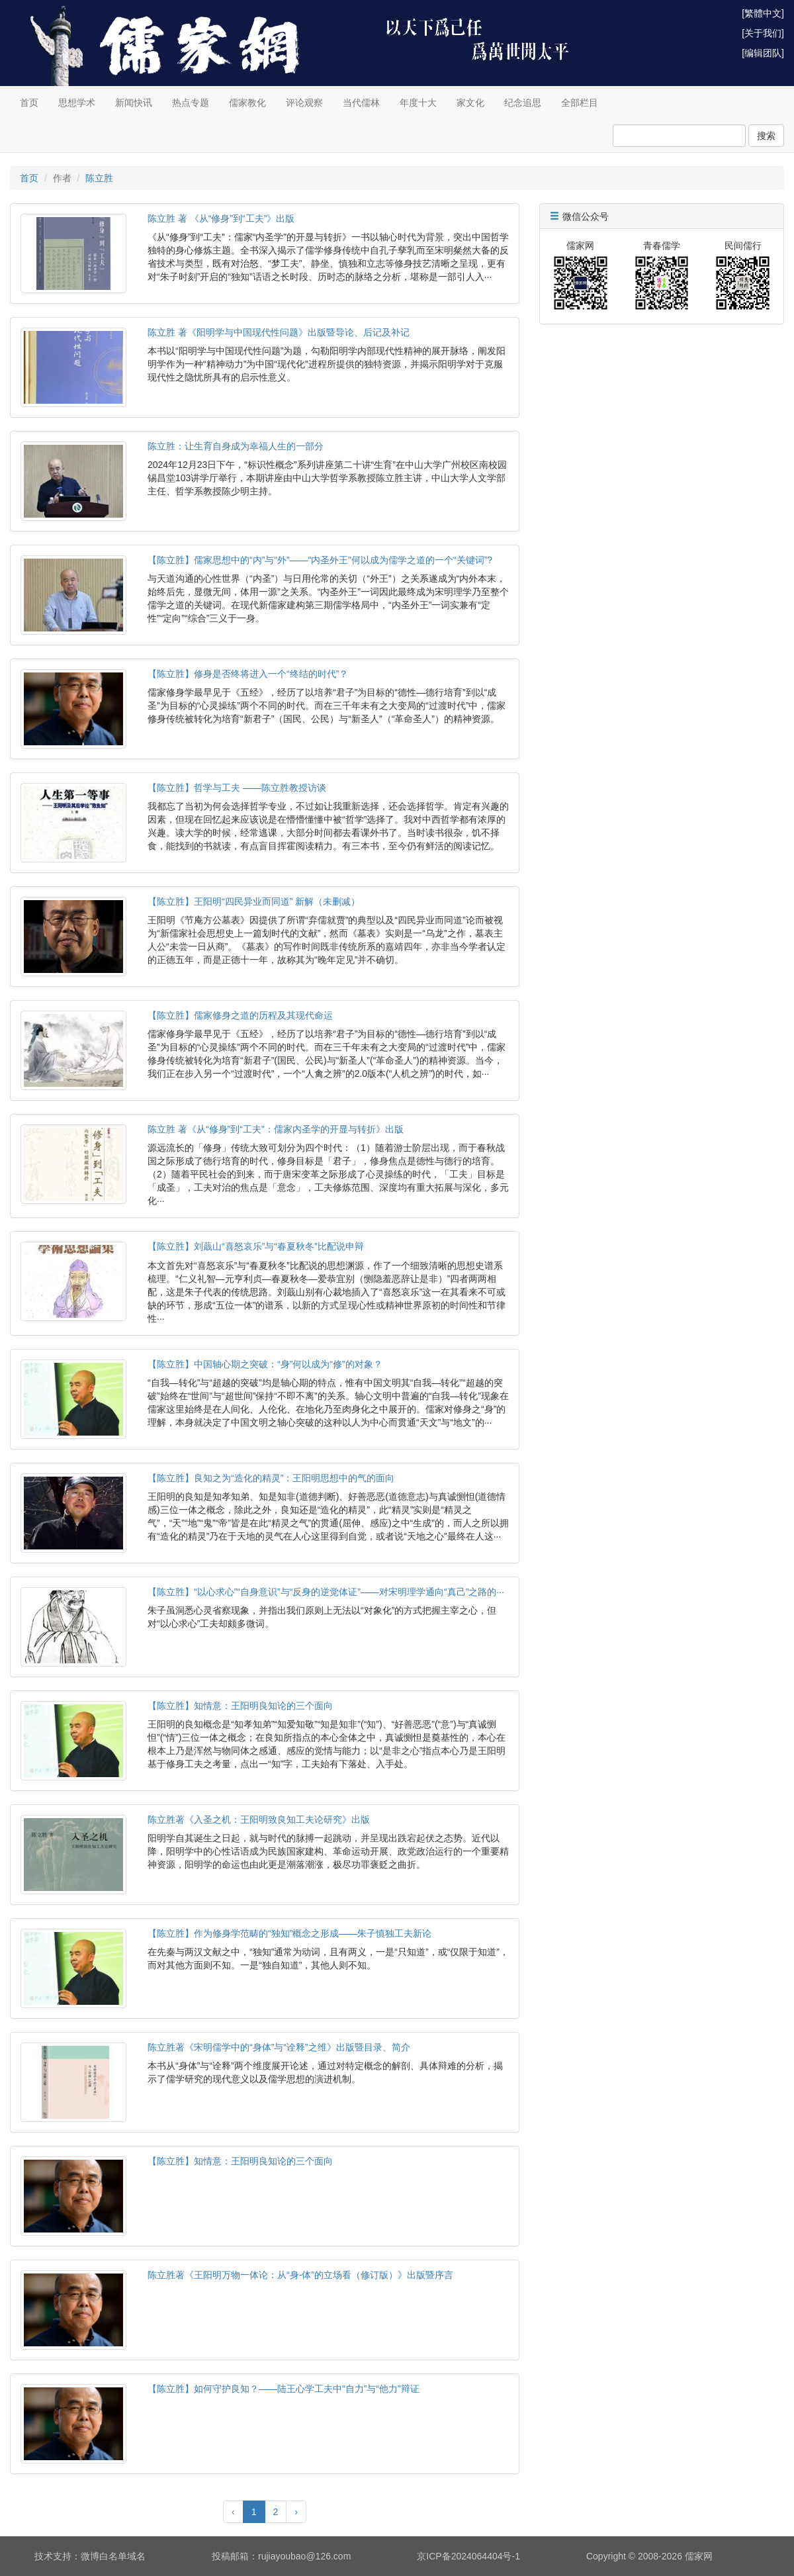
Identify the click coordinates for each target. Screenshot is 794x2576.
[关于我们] (763, 33)
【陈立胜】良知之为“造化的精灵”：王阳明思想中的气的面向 (271, 1478)
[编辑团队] (763, 53)
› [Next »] (296, 2512)
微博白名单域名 (113, 2556)
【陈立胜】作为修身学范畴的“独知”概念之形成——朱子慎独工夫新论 (289, 1933)
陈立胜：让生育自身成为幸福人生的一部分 (236, 446)
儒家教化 (247, 102)
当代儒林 (361, 102)
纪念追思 (522, 102)
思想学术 (76, 102)
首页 (29, 102)
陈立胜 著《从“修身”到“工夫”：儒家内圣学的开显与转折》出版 (276, 1129)
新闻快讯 (133, 102)
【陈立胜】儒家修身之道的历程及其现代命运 (240, 1015)
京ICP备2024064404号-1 (468, 2556)
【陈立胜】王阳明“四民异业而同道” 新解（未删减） (254, 901)
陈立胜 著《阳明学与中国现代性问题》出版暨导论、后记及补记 (279, 332)
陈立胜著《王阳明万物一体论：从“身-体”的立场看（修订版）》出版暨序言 (300, 2275)
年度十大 (418, 102)
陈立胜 (99, 178)
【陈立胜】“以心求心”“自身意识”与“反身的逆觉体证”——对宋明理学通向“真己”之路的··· (326, 1592)
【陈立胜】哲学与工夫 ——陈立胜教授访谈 (237, 787)
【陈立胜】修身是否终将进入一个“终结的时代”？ (248, 673)
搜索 (766, 135)
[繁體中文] (763, 13)
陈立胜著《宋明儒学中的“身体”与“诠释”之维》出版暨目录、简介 (279, 2047)
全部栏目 (579, 102)
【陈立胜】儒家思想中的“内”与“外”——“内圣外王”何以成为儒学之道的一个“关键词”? (320, 560)
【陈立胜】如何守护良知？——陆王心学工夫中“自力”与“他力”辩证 (283, 2388)
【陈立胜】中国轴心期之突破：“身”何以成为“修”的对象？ (265, 1364)
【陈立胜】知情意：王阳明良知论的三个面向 (240, 1705)
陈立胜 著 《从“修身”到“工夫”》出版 (221, 218)
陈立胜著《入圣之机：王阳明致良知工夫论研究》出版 (259, 1819)
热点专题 (190, 102)
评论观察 (304, 102)
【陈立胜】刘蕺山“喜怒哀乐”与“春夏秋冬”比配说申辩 (256, 1246)
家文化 (470, 102)
